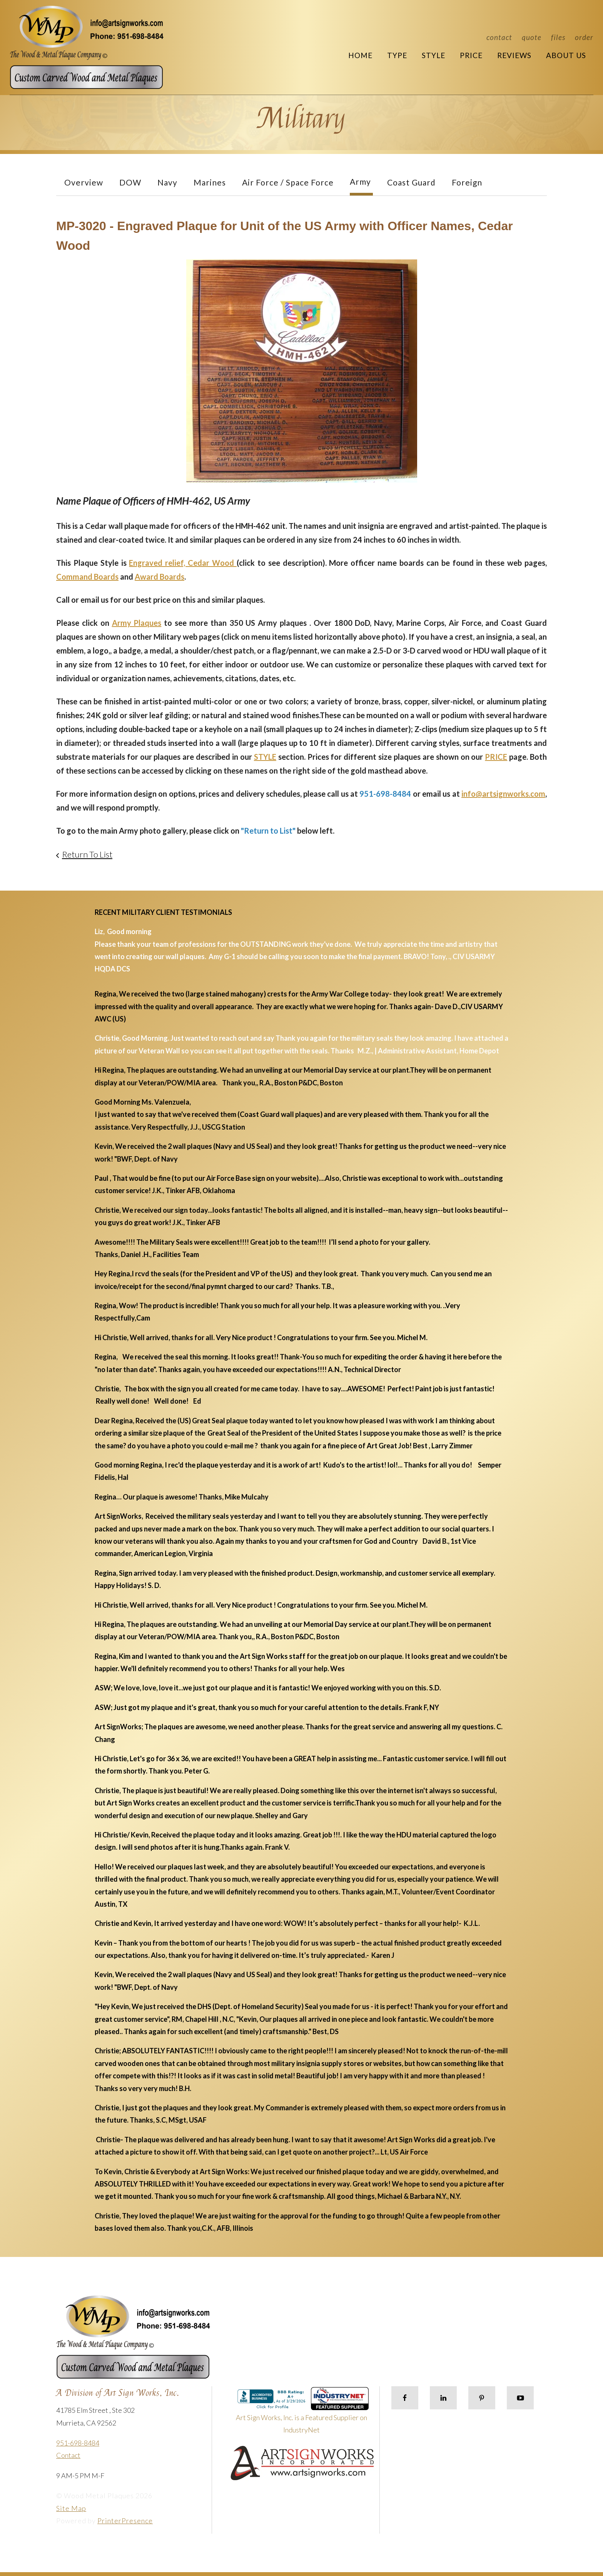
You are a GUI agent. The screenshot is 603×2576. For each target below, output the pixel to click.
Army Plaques (137, 622)
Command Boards (87, 576)
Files (558, 37)
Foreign (467, 182)
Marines (210, 182)
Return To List (87, 854)
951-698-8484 (77, 2443)
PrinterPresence (125, 2520)
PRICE (496, 756)
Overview (83, 182)
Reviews (514, 55)
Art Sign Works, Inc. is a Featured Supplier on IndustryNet (302, 2414)
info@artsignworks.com (503, 793)
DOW (130, 182)
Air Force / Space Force (288, 182)
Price (471, 55)
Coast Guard (411, 182)
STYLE (265, 756)
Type (397, 55)
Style (433, 55)
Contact (499, 37)
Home (360, 55)
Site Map (71, 2508)
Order (584, 37)
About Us (566, 55)
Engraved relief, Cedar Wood (182, 562)
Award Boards (159, 576)
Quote (531, 37)
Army (360, 181)
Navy (167, 182)
